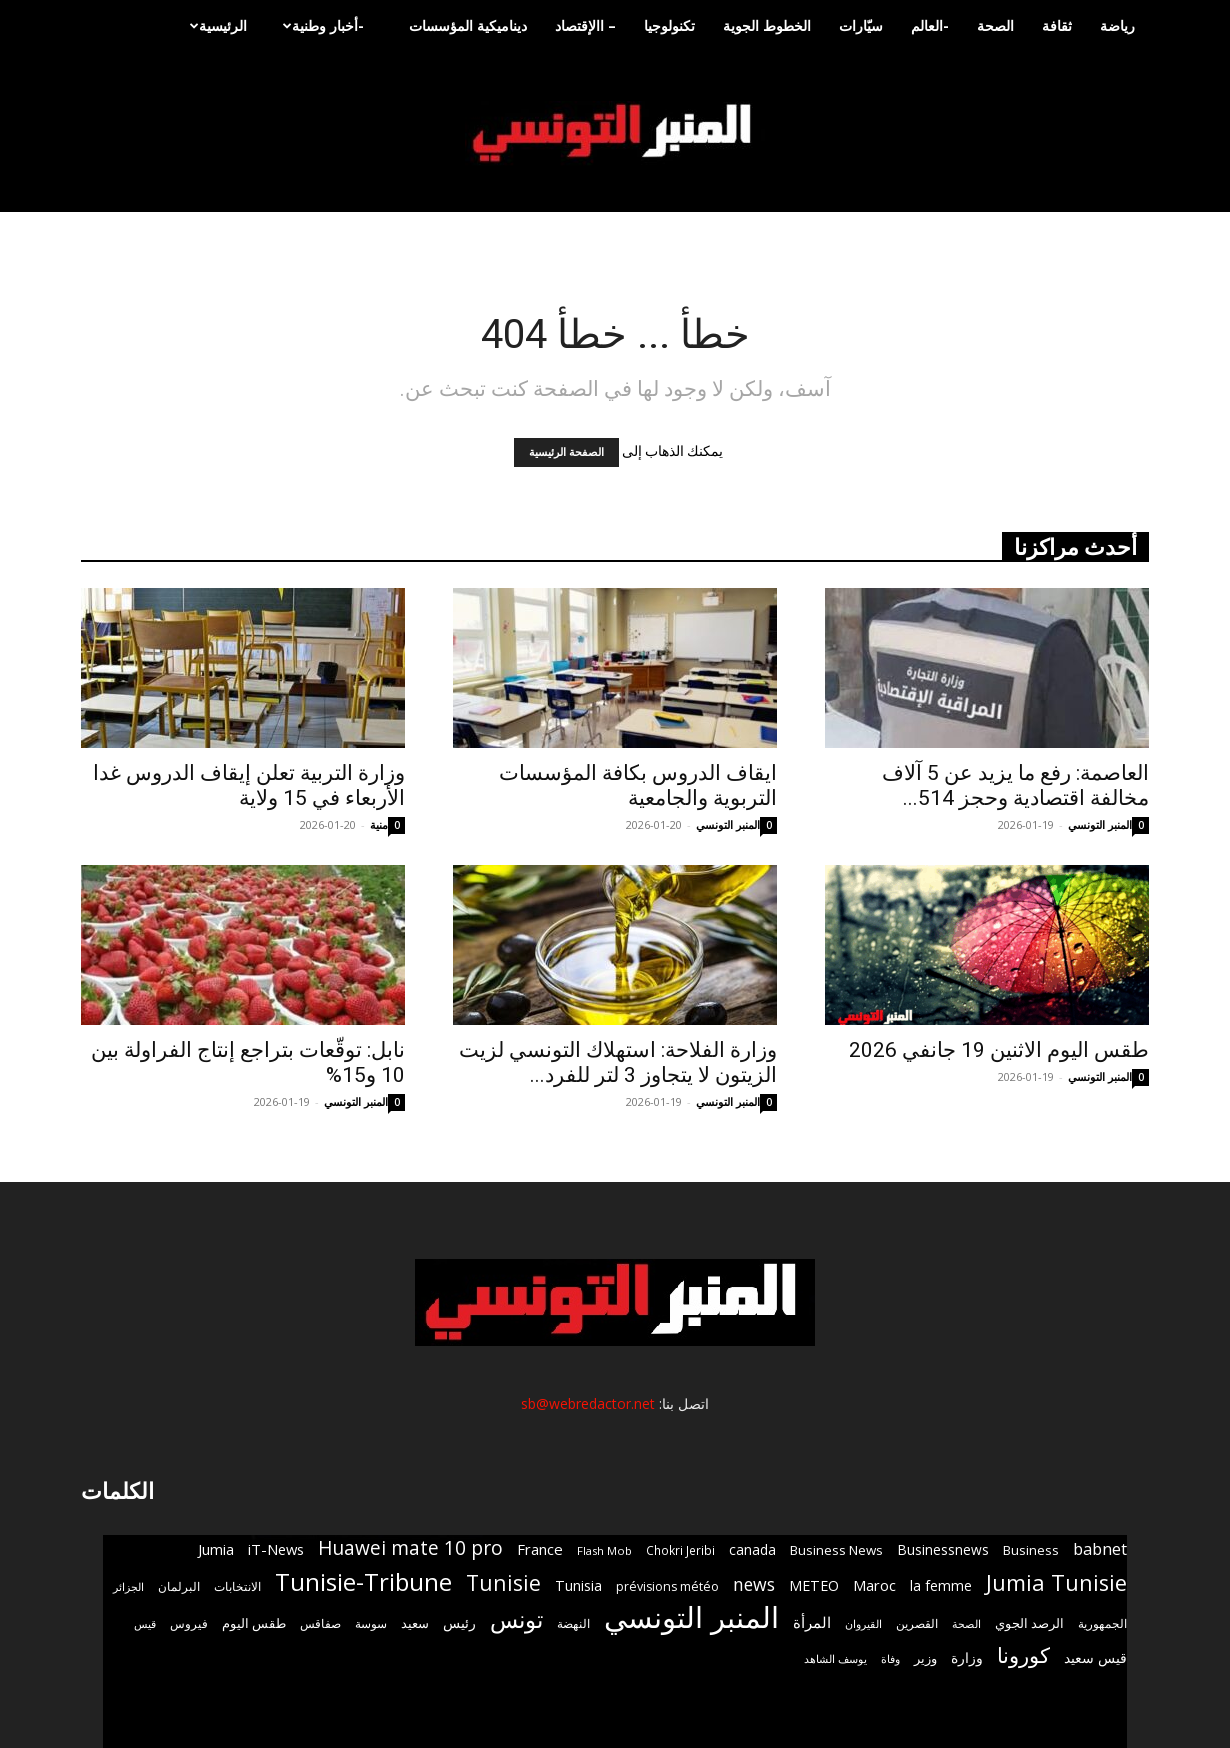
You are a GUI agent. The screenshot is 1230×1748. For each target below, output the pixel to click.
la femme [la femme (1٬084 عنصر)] (941, 1585)
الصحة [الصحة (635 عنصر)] (966, 1623)
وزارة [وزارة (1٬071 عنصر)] (967, 1657)
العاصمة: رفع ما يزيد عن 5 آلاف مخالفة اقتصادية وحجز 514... (1015, 785)
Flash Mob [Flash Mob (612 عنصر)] (604, 1550)
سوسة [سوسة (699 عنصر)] (371, 1623)
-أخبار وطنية (321, 25)
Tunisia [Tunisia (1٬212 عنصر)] (578, 1585)
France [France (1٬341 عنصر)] (540, 1549)
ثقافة (1057, 25)
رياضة (1117, 25)
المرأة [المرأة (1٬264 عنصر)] (812, 1622)
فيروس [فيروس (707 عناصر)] (189, 1623)
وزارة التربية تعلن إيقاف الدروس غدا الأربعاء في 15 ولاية (249, 785)
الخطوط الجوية (767, 25)
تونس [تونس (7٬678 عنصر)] (516, 1619)
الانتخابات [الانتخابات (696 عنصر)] (237, 1586)
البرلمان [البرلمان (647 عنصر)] (179, 1586)
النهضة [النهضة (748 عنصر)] (573, 1623)
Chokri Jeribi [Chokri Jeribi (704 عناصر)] (680, 1550)
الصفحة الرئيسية (566, 452)
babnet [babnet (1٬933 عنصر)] (1100, 1548)
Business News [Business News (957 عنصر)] (836, 1550)
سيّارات (861, 25)
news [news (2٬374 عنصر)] (754, 1584)
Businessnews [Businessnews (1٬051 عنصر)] (943, 1549)
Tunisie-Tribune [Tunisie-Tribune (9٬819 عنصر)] (363, 1581)
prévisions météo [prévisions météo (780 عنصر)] (667, 1586)
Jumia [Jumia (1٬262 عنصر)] (216, 1549)
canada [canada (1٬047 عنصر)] (752, 1549)
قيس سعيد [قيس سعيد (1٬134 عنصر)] (1095, 1657)
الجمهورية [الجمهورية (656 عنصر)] (1102, 1623)
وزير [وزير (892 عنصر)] (925, 1658)
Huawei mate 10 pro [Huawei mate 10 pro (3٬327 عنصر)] (410, 1548)
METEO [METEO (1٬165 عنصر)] (814, 1585)
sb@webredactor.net (588, 1403)
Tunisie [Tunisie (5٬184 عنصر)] (503, 1582)
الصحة (995, 25)
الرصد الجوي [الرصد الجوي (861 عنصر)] (1029, 1623)
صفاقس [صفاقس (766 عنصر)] (320, 1623)
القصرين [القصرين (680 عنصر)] (917, 1623)
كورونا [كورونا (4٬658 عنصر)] (1023, 1655)
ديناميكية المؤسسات (468, 25)
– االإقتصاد (585, 25)
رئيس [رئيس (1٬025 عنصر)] (459, 1622)
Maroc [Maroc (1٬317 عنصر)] (874, 1585)
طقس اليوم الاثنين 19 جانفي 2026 (999, 1050)
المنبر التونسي (728, 824)
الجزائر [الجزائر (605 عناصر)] (128, 1586)
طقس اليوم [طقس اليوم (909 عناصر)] (254, 1623)
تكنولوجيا (669, 25)
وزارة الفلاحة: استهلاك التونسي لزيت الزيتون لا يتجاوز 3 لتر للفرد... (618, 1062)
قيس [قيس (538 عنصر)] (145, 1624)
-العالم (930, 25)
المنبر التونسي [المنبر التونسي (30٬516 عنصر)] (691, 1617)
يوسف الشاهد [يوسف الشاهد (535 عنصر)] (835, 1659)
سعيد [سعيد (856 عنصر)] (415, 1623)
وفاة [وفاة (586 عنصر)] (890, 1658)
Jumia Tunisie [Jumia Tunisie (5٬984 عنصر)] (1056, 1582)
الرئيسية (216, 25)
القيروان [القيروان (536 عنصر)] (863, 1624)
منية (379, 824)
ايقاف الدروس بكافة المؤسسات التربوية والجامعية (638, 785)
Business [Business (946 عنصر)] (1031, 1550)
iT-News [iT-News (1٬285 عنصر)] (276, 1549)
